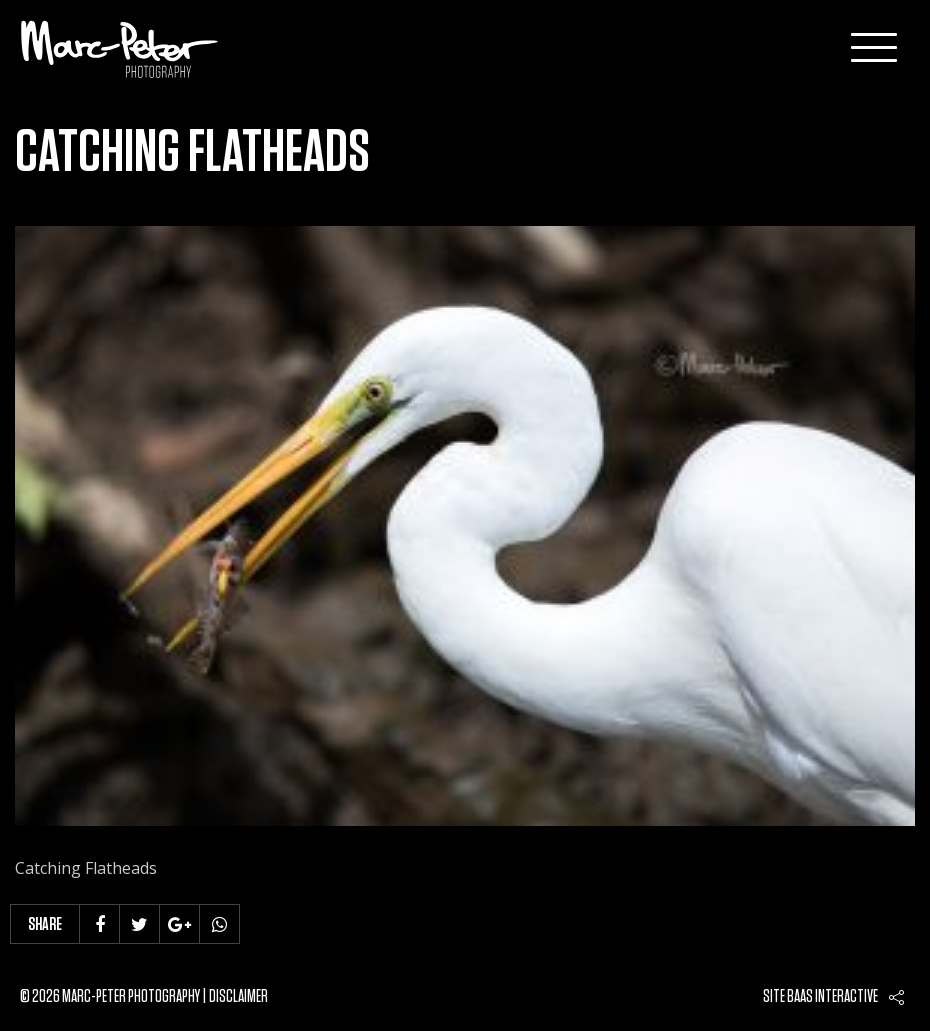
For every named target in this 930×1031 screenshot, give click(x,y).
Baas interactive (832, 997)
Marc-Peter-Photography (120, 49)
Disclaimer (238, 997)
